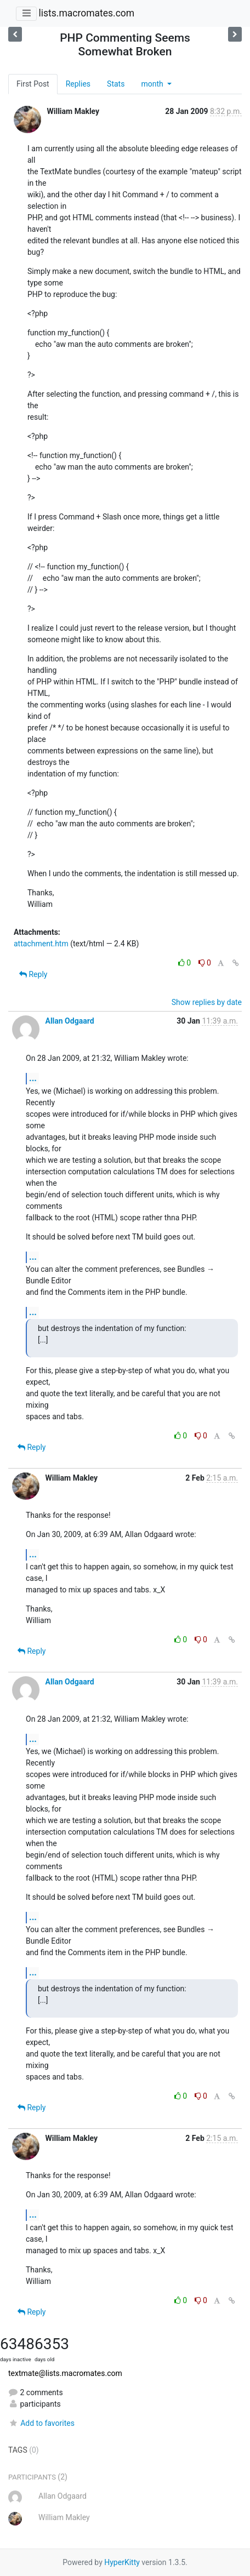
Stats (115, 83)
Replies (78, 83)
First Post (32, 83)
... (33, 1078)
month (153, 83)
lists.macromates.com (86, 13)
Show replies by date (207, 1002)
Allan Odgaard (69, 1020)
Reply (33, 974)
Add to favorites (41, 2423)
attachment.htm (41, 943)
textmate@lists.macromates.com (65, 2373)
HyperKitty (122, 2562)
